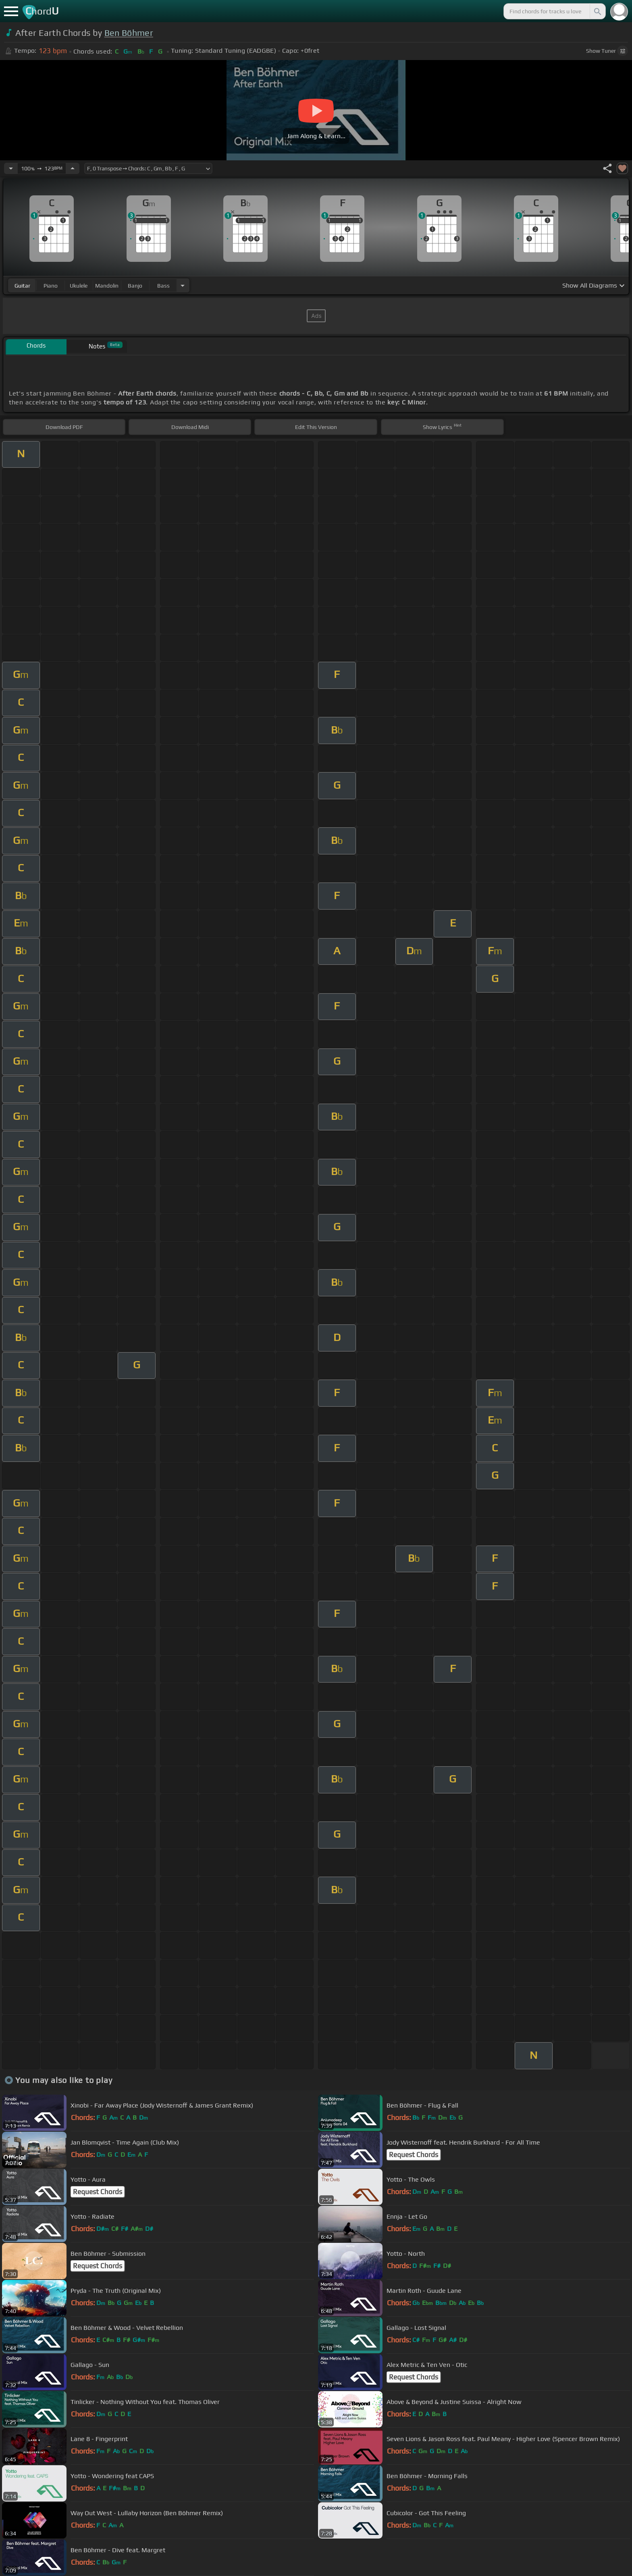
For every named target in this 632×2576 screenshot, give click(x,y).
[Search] (597, 11)
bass (163, 285)
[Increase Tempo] (72, 168)
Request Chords (413, 2155)
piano (51, 285)
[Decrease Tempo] (11, 168)
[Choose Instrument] (183, 285)
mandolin (106, 285)
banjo (135, 285)
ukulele (78, 285)
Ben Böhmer (128, 33)
